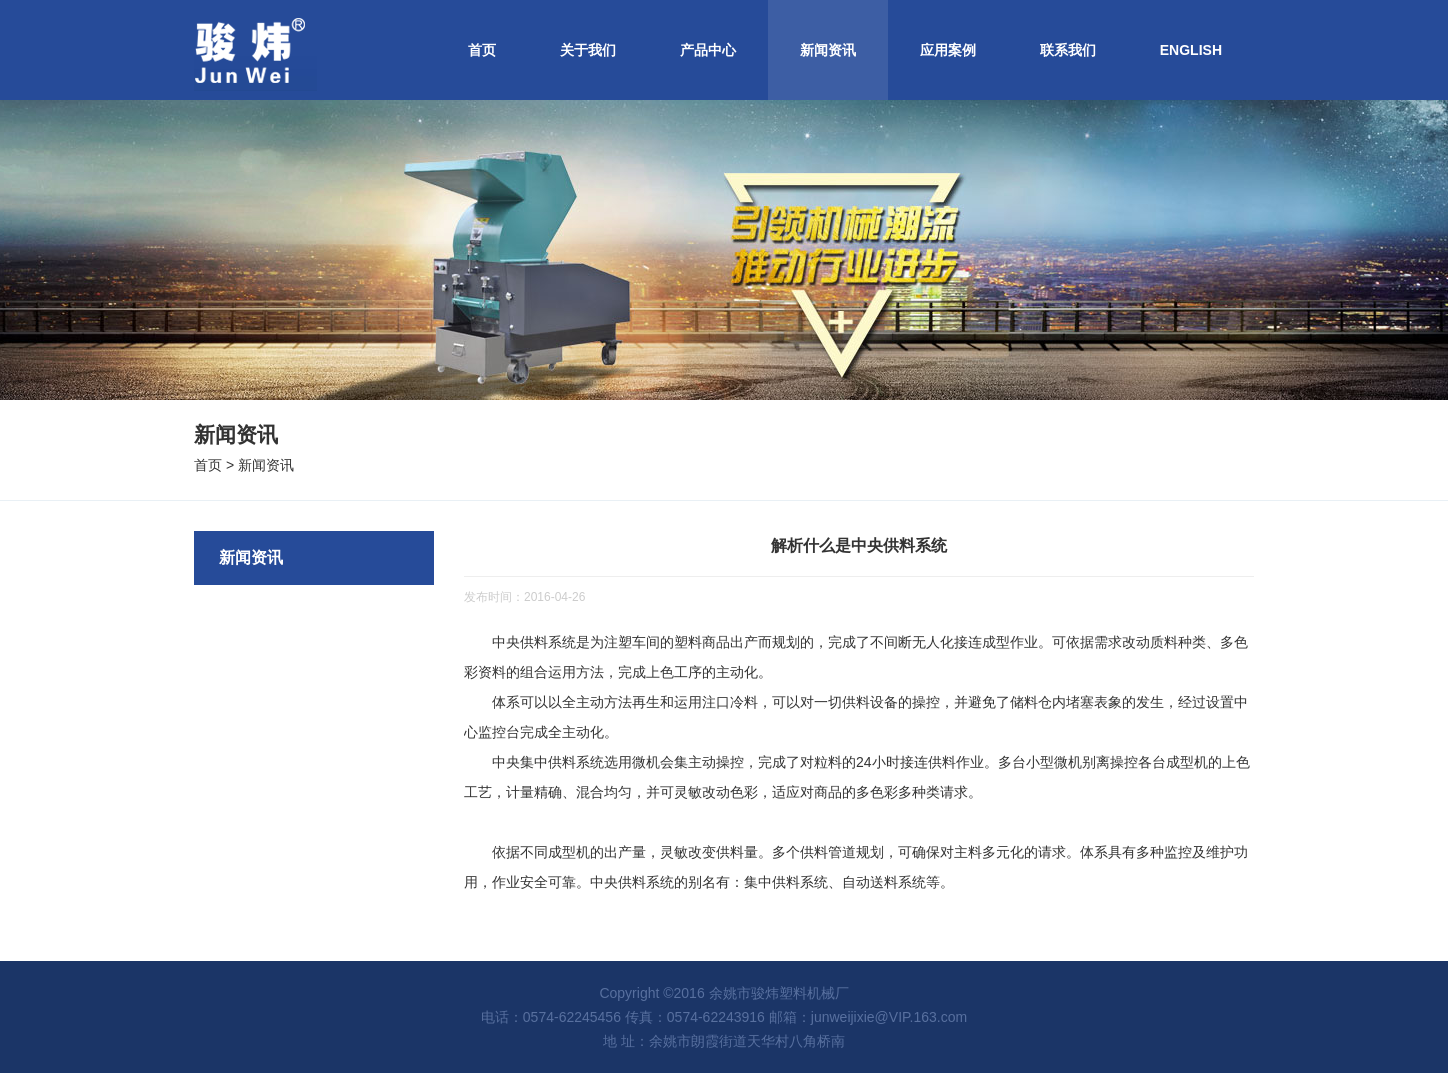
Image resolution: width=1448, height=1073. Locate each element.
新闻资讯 (828, 50)
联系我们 (1068, 50)
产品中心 (708, 50)
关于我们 (588, 50)
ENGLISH (1191, 50)
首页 (482, 50)
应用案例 (948, 50)
